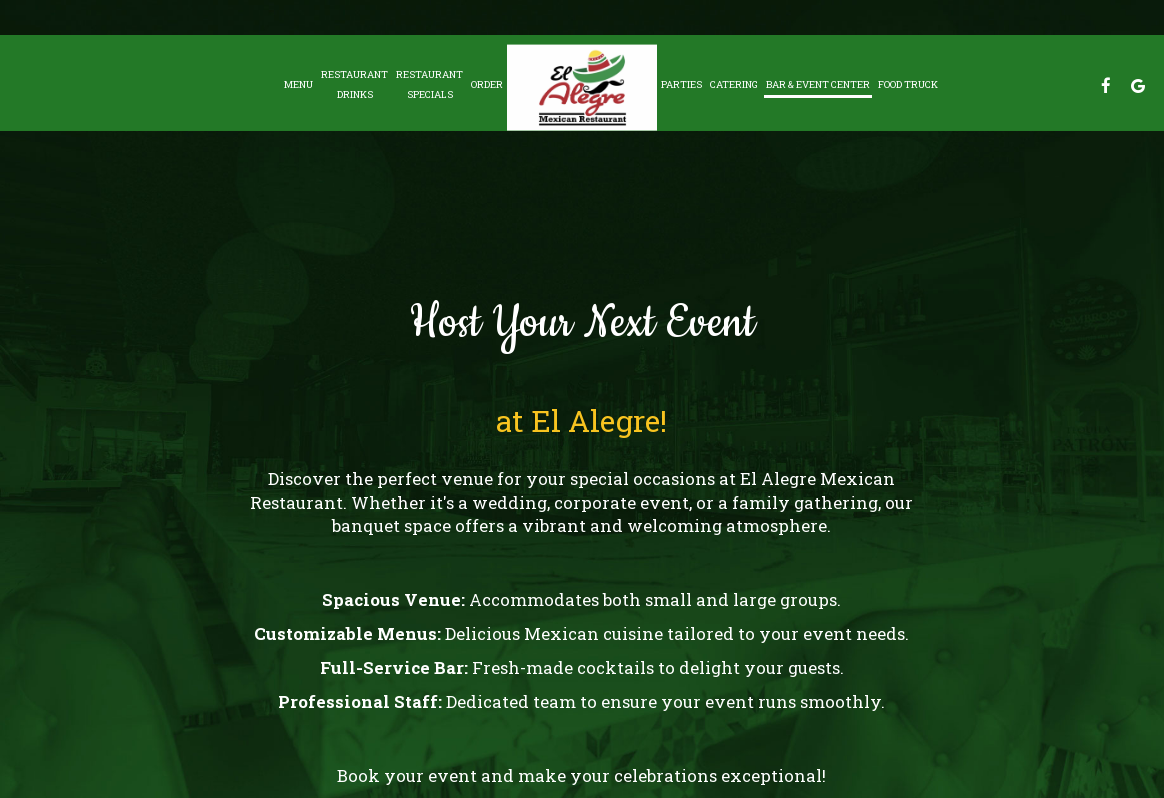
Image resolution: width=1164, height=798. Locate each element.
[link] (582, 87)
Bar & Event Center (818, 84)
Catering (734, 84)
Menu (298, 84)
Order (487, 84)
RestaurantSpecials (429, 84)
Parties (681, 84)
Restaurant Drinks (354, 84)
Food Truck (908, 84)
